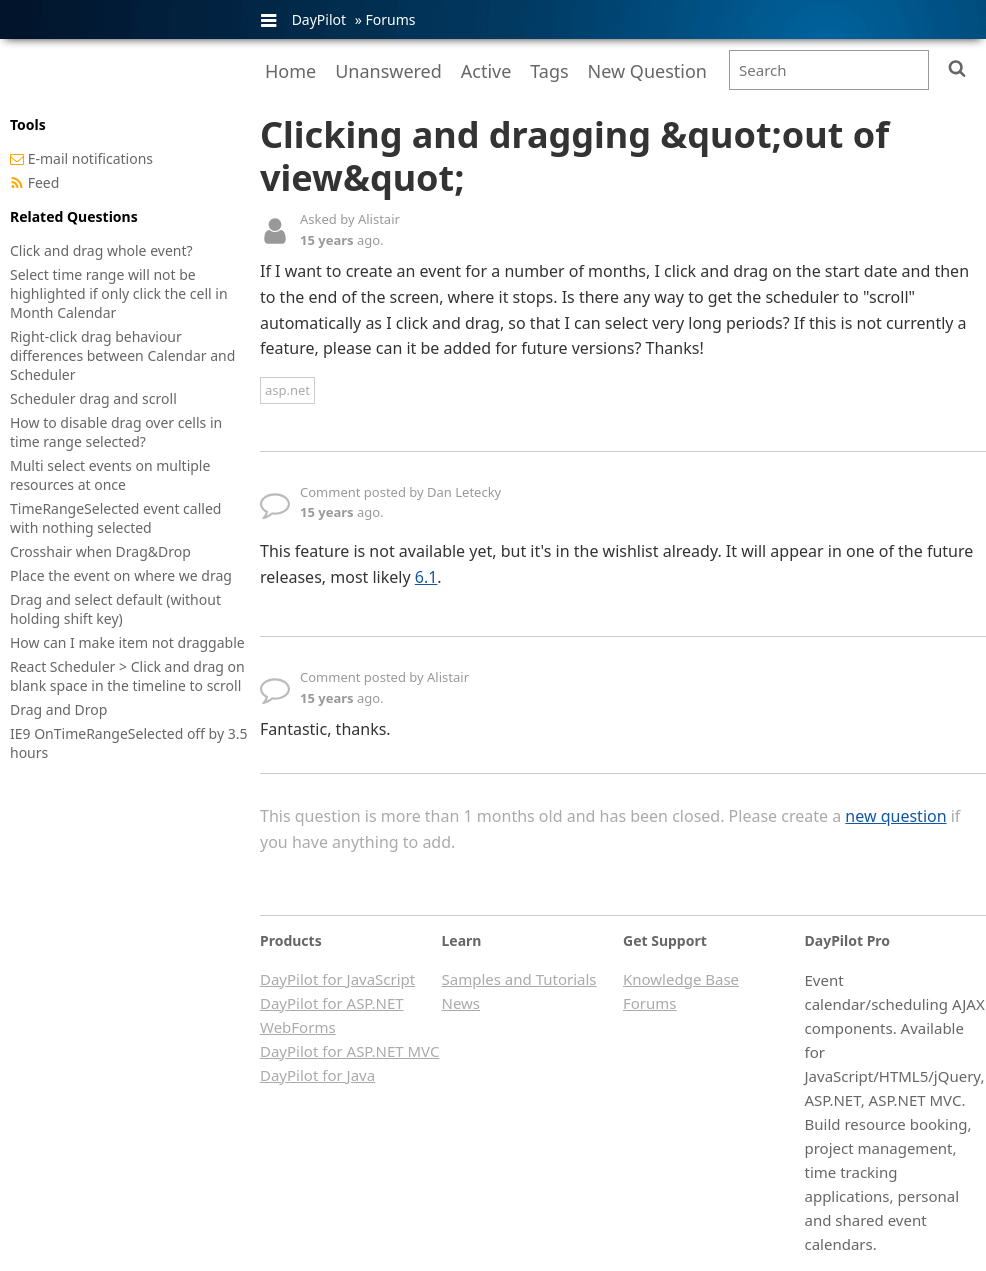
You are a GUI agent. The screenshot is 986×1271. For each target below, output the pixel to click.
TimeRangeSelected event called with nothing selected (115, 518)
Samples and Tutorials (519, 979)
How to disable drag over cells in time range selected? (116, 432)
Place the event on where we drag (121, 575)
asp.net (287, 390)
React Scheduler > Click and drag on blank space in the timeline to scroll (127, 676)
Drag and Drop (58, 709)
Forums (390, 19)
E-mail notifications (90, 158)
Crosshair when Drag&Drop (100, 551)
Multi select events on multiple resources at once (110, 475)
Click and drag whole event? (101, 250)
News (461, 1003)
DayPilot (319, 19)
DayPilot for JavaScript (337, 979)
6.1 (426, 577)
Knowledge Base (681, 979)
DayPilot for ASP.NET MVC (349, 1051)
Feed (44, 182)
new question (895, 816)
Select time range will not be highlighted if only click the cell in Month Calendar (119, 293)
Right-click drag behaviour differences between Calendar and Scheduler (122, 355)
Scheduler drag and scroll (93, 398)
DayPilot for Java (317, 1075)
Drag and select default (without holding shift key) (115, 609)
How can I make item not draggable (127, 642)
